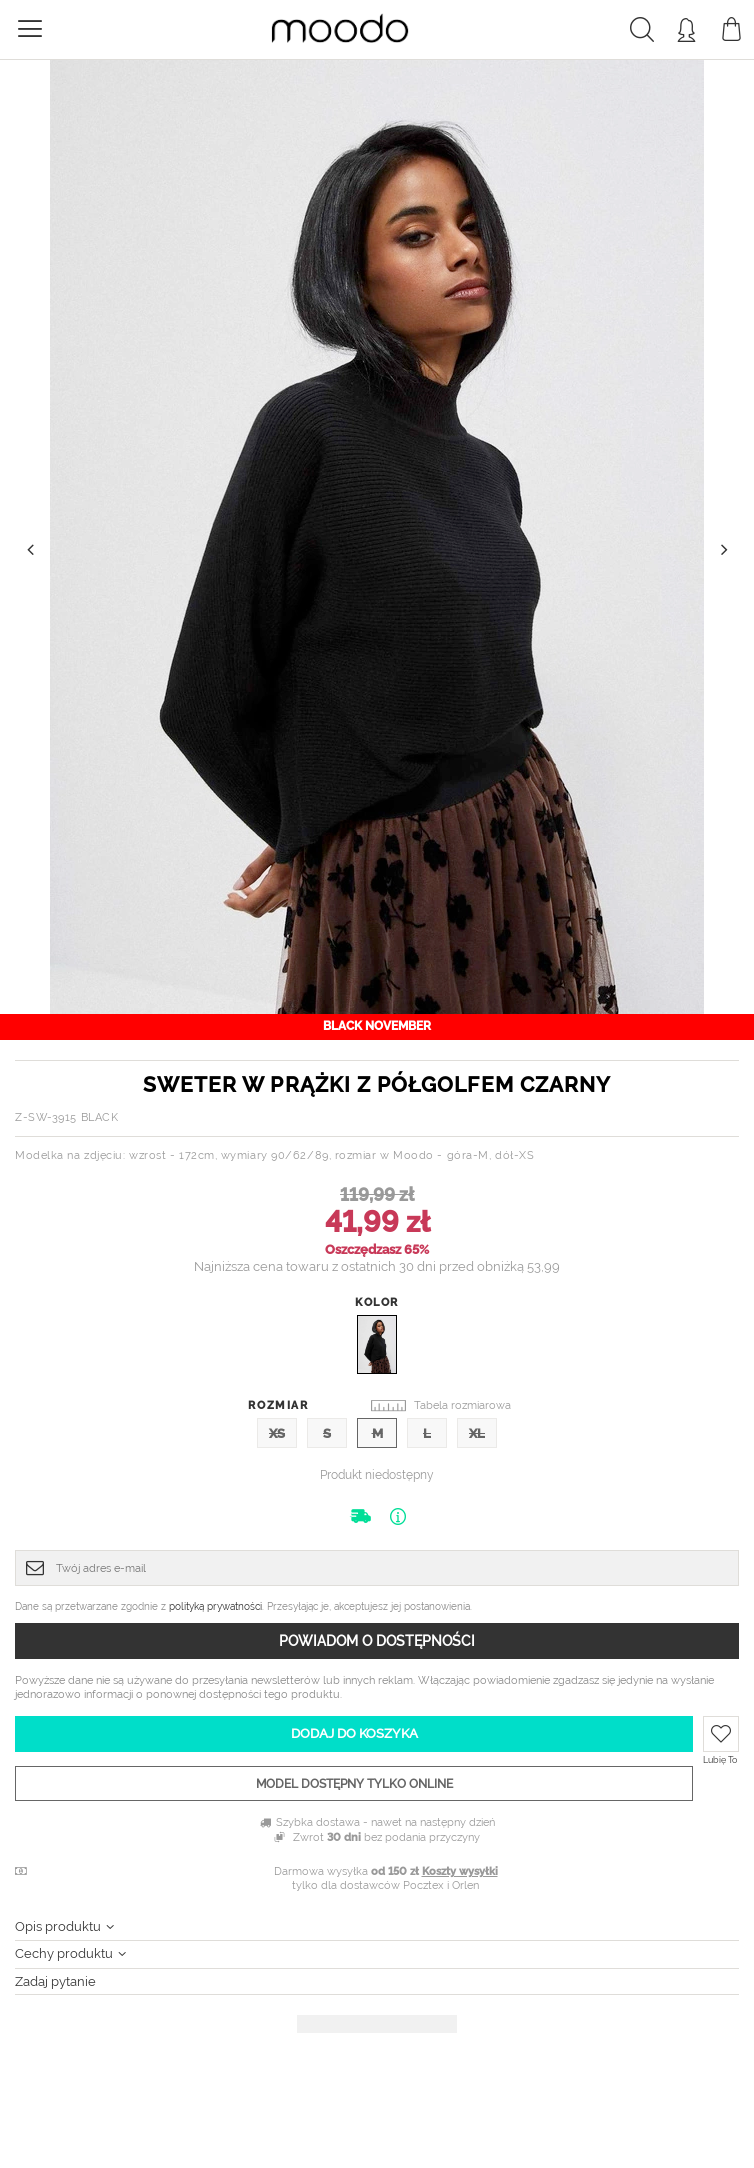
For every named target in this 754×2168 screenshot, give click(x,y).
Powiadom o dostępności (377, 1641)
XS (277, 1433)
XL (477, 1433)
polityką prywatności (215, 1606)
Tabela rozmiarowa (462, 1405)
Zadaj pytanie (55, 1981)
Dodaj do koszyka (354, 1733)
